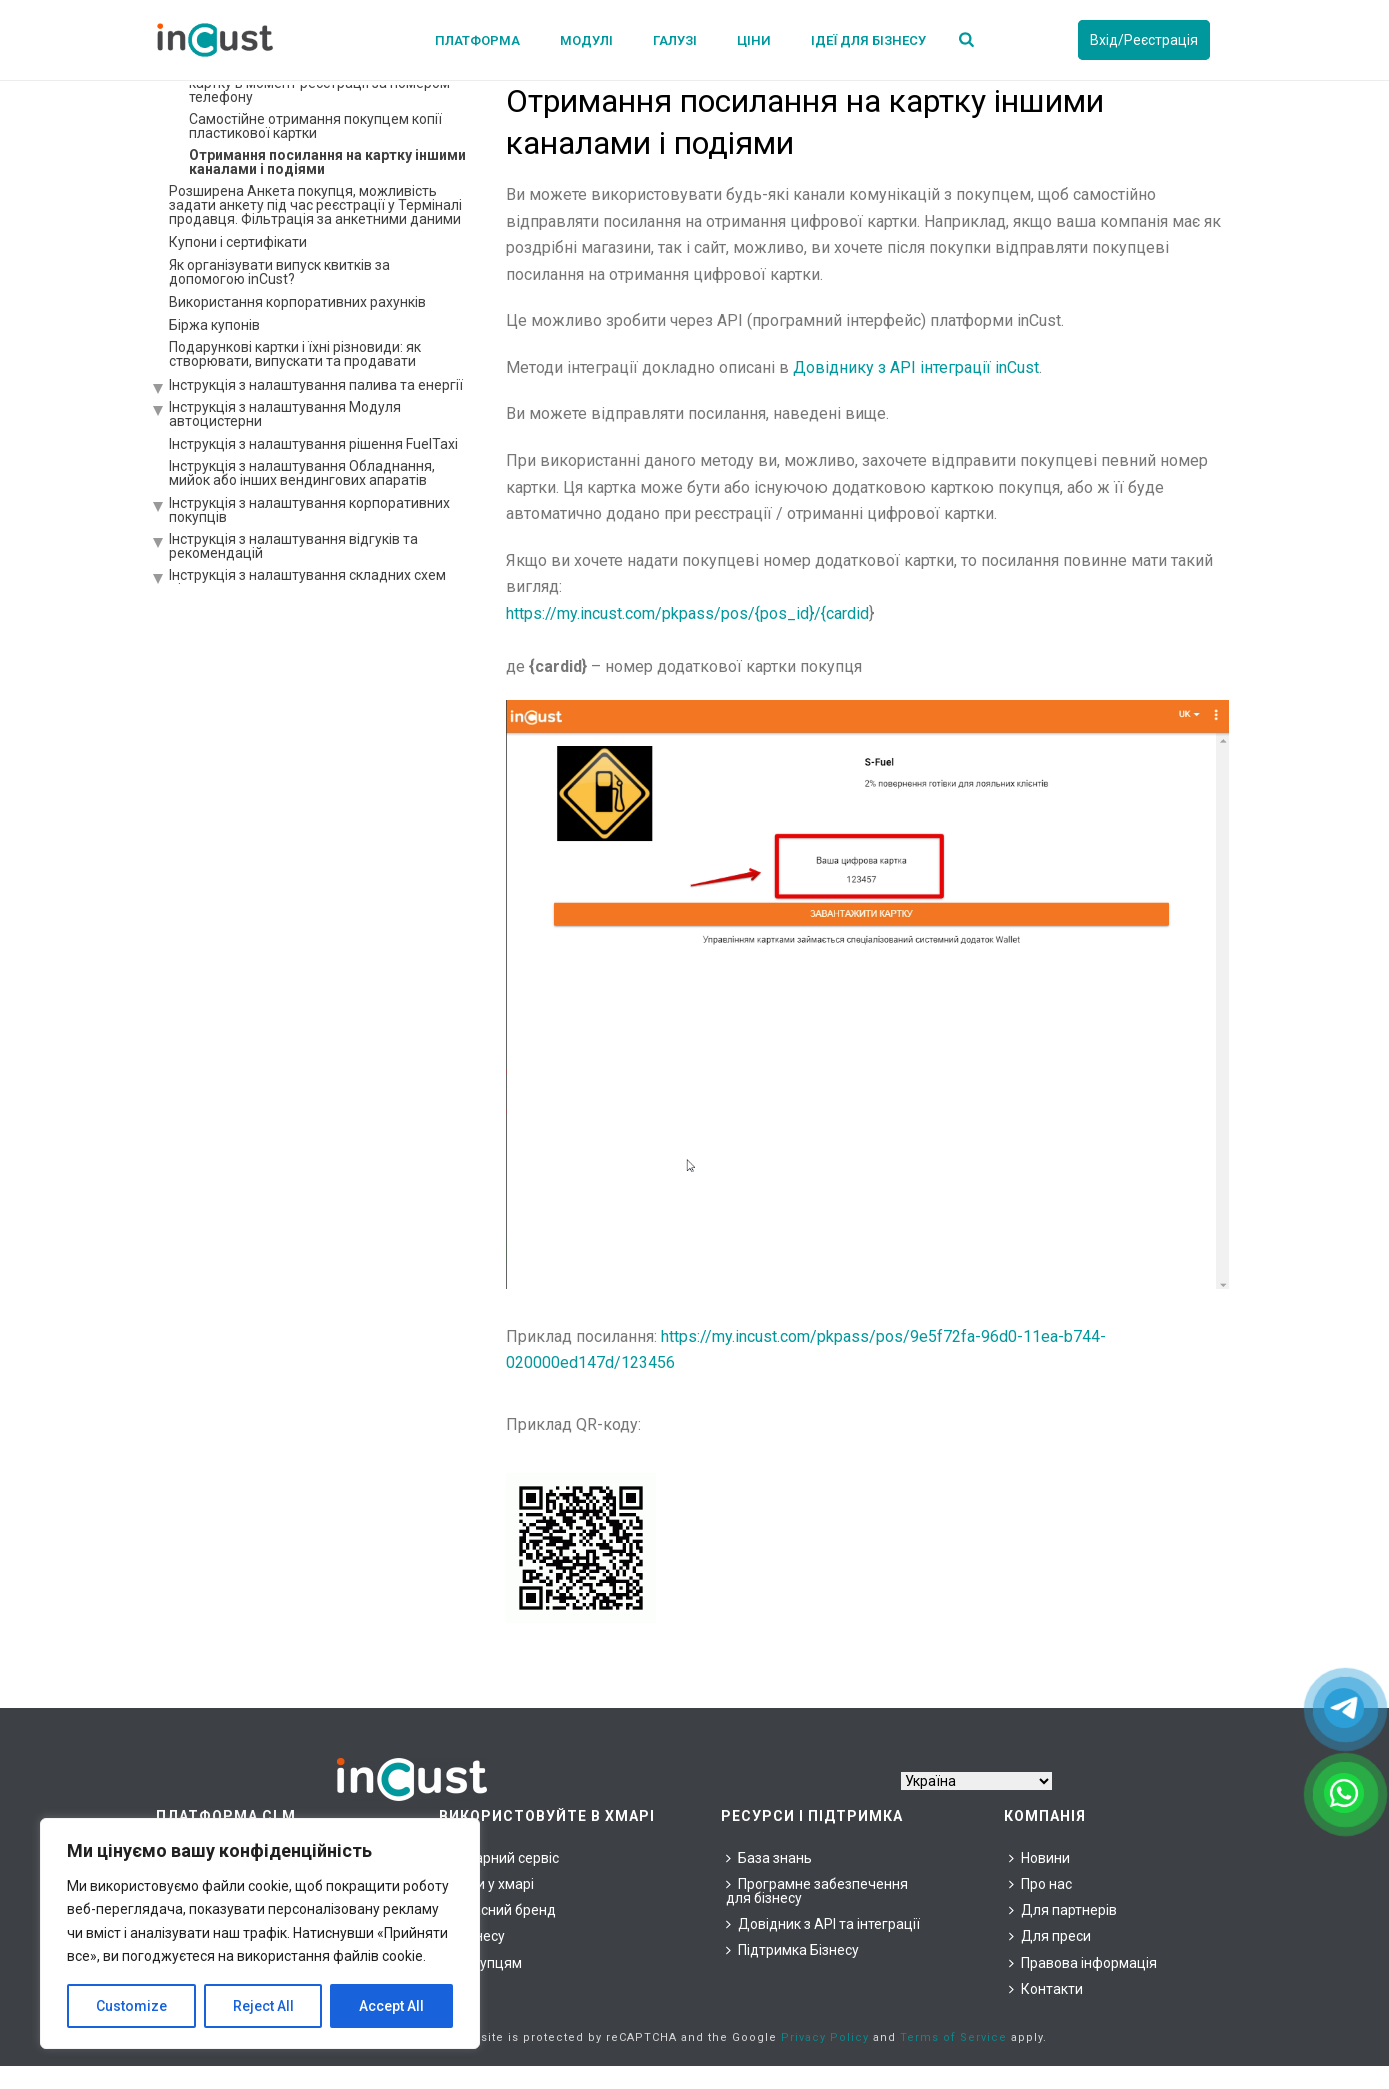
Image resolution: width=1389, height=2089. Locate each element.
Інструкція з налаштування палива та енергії (316, 385)
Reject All (263, 2006)
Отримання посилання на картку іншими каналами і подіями (327, 162)
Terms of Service (953, 2037)
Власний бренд (500, 1910)
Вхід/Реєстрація (1144, 40)
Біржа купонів (214, 325)
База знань (769, 1858)
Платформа (477, 40)
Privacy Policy (825, 2037)
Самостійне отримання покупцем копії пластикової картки (315, 126)
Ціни (754, 40)
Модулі (586, 40)
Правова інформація (1083, 1963)
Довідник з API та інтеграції (823, 1924)
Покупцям (483, 1963)
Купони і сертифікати (238, 242)
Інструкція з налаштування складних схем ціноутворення (307, 582)
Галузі (675, 40)
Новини (1039, 1858)
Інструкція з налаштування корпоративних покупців (309, 510)
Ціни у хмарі (489, 1884)
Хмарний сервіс (501, 1858)
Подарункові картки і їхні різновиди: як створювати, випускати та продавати (295, 354)
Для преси (1050, 1936)
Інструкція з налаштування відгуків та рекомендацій (293, 546)
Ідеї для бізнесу (868, 40)
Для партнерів (1063, 1910)
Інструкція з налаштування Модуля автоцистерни (285, 414)
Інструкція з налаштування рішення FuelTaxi (313, 444)
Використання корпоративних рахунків (297, 302)
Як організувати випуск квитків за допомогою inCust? (279, 272)
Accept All (391, 2006)
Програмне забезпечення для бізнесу (817, 1891)
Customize (131, 2006)
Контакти (1046, 1989)
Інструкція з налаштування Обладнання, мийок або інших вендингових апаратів (302, 473)
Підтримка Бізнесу (792, 1950)
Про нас (1040, 1884)
